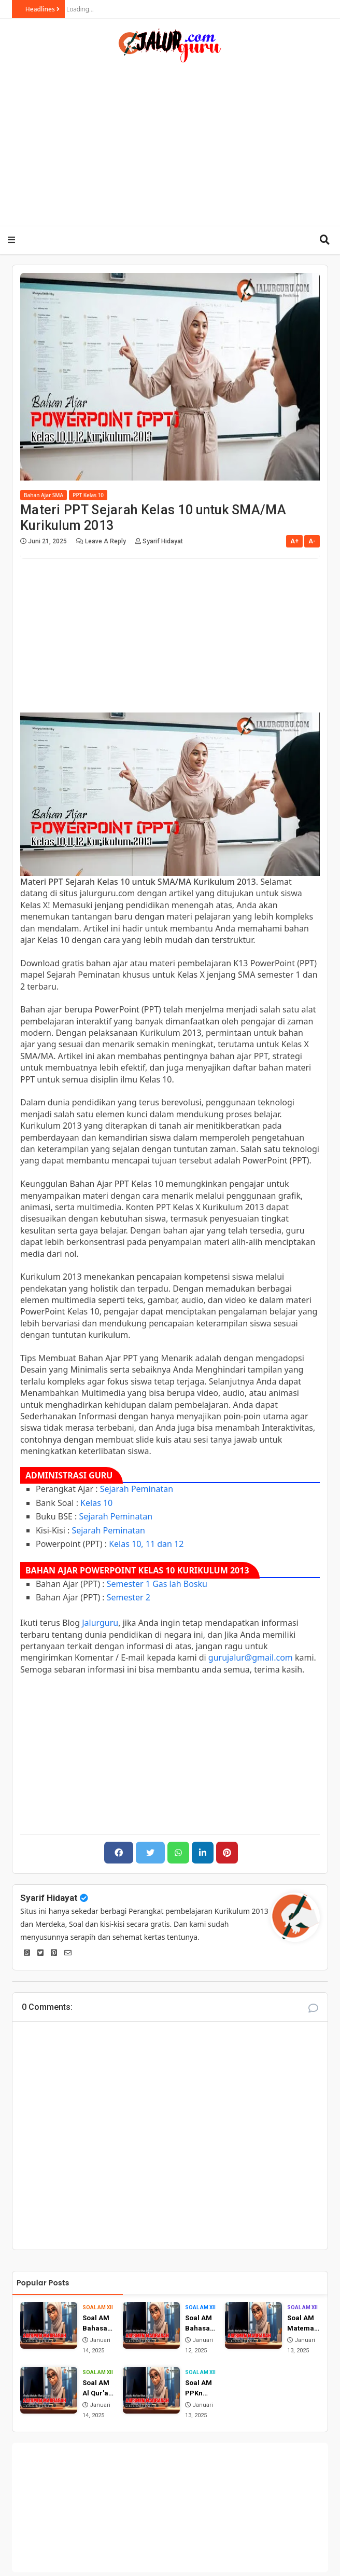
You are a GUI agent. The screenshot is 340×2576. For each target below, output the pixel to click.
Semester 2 (128, 1597)
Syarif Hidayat (49, 1898)
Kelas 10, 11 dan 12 (146, 1544)
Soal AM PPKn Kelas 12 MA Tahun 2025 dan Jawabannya (200, 2388)
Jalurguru (100, 1622)
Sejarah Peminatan (137, 1489)
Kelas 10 (96, 1503)
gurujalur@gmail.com (250, 1657)
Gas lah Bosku (179, 1584)
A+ (294, 541)
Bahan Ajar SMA (43, 495)
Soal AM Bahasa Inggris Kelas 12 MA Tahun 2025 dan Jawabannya (200, 2323)
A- (312, 541)
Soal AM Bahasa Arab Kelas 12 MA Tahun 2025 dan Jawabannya (97, 2323)
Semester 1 (128, 1584)
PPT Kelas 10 (88, 495)
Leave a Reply (106, 541)
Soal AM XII (97, 2307)
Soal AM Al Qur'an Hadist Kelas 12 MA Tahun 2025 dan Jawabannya (97, 2388)
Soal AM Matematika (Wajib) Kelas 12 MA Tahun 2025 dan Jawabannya (302, 2323)
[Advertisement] (180, 141)
